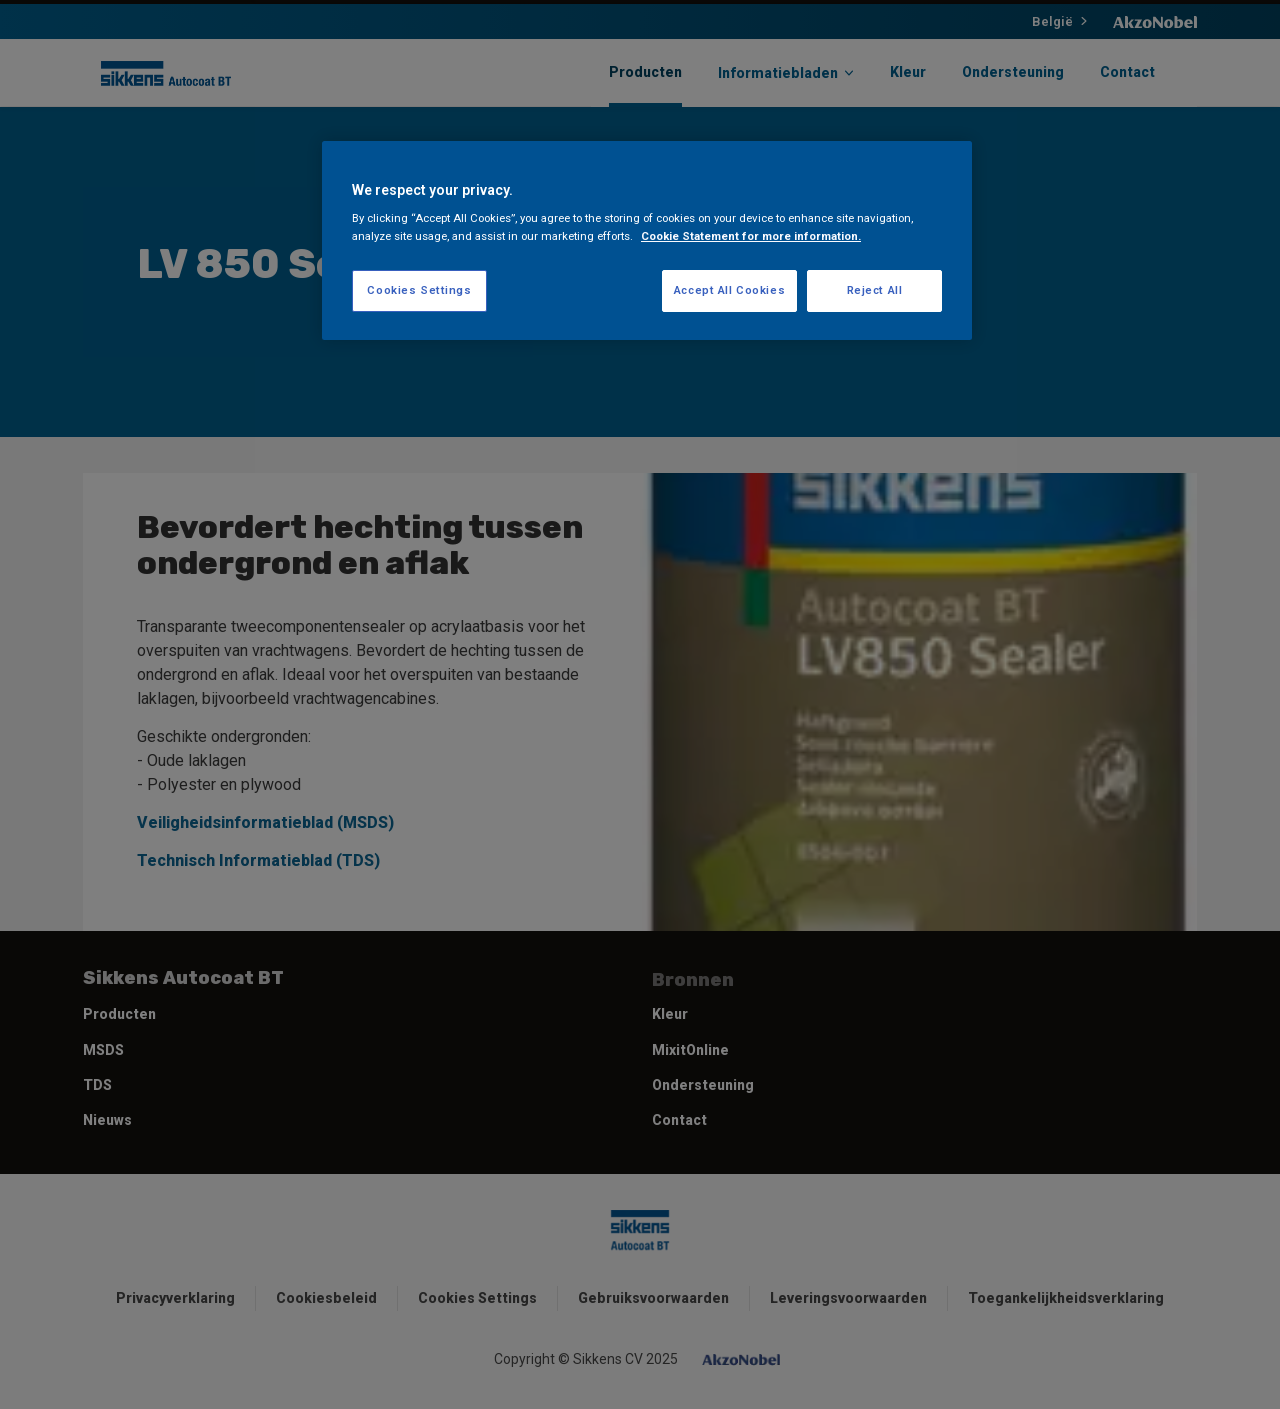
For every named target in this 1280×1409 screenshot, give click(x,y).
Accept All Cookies (729, 290)
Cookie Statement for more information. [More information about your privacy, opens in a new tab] (751, 236)
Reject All (875, 290)
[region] (647, 240)
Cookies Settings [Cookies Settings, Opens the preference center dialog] (419, 290)
